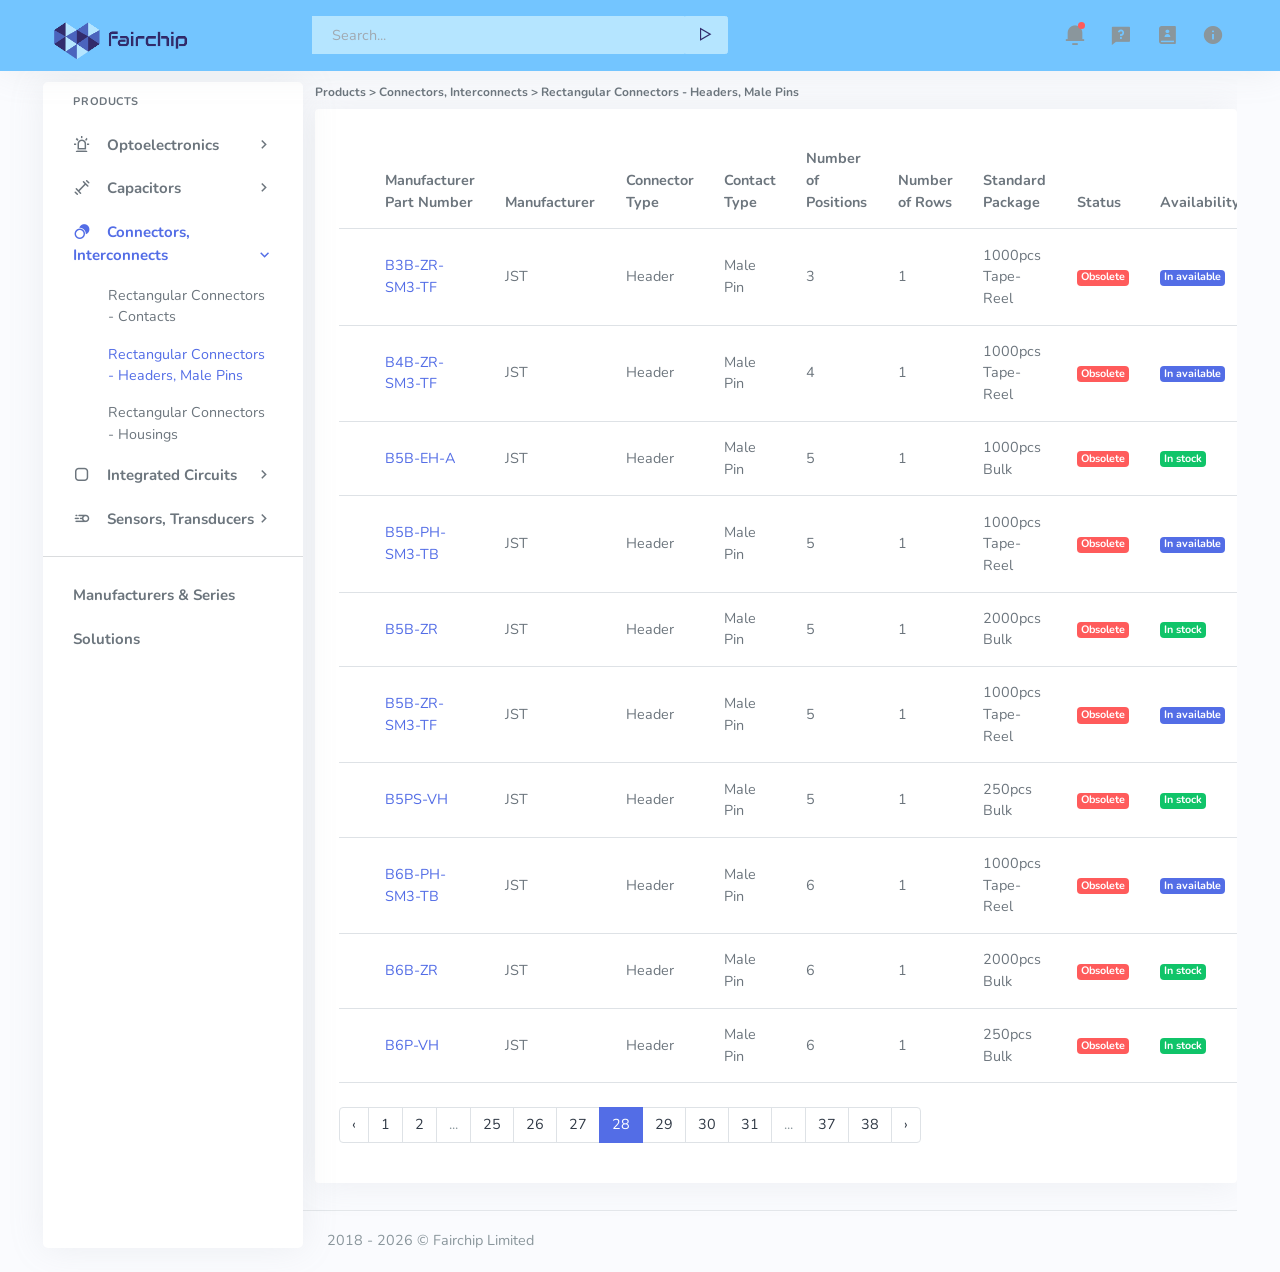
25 (492, 1124)
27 (578, 1124)
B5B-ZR (411, 629)
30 (707, 1124)
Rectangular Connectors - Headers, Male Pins (186, 365)
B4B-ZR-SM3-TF (414, 373)
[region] (173, 630)
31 (750, 1124)
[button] (1075, 35)
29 (664, 1124)
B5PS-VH (416, 799)
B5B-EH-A (420, 458)
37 (827, 1124)
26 (535, 1124)
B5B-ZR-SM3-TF (414, 714)
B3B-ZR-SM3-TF (414, 276)
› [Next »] (906, 1124)
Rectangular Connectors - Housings (186, 423)
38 (870, 1124)
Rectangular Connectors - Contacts (186, 306)
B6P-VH (412, 1045)
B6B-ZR (411, 970)
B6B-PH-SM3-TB (415, 885)
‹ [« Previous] (354, 1124)
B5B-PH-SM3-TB (415, 543)
